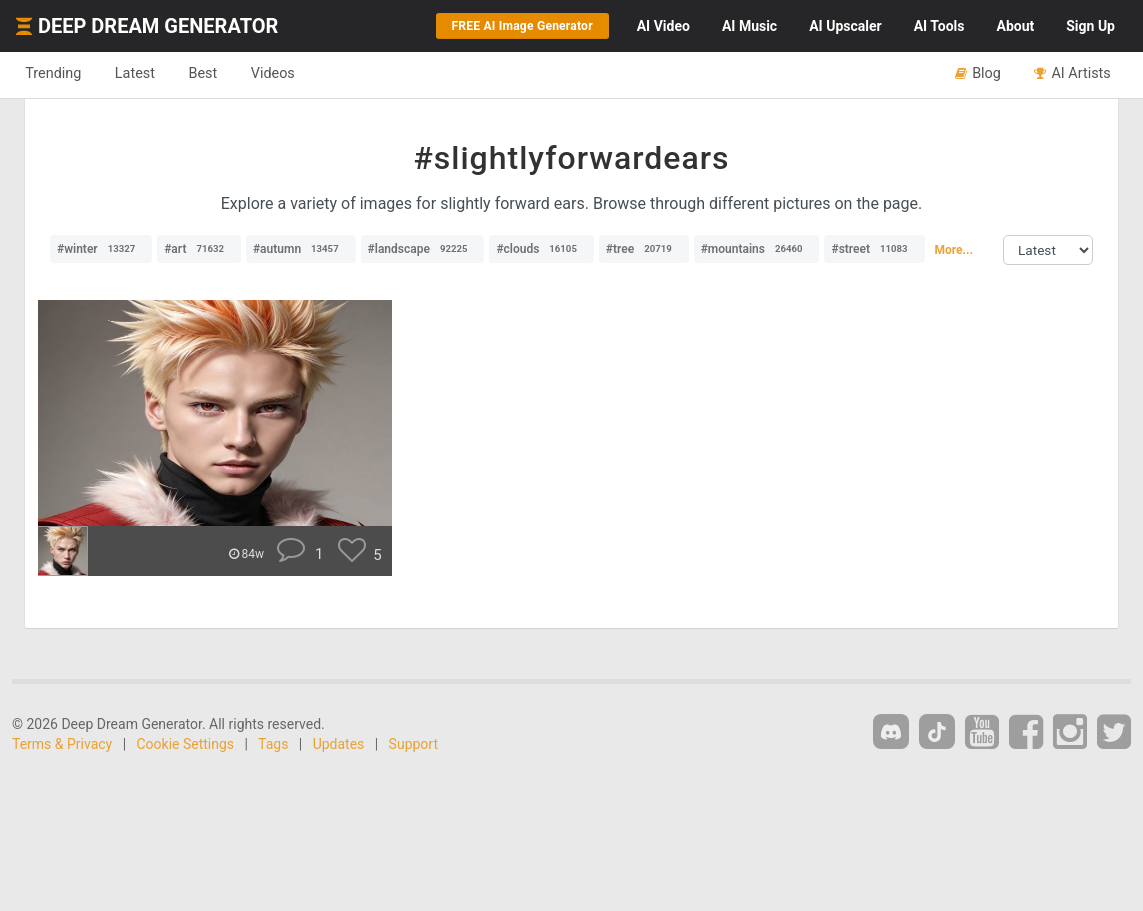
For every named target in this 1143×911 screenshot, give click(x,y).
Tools (939, 26)
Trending (55, 74)
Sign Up (1090, 26)
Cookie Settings (186, 744)
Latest (141, 74)
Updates (339, 744)
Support (413, 744)
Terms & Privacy (62, 744)
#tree (644, 249)
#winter (101, 249)
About (1015, 26)
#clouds (541, 249)
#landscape (423, 249)
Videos (287, 74)
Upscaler (845, 26)
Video (663, 26)
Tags (273, 744)
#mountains (757, 249)
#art (199, 249)
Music (749, 26)
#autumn (301, 249)
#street (874, 249)
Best (213, 74)
